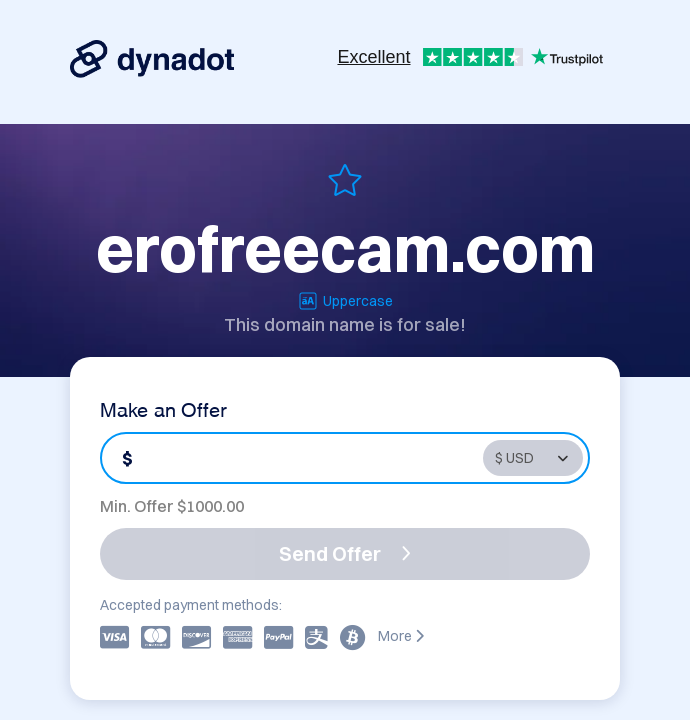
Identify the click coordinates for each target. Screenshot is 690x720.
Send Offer (345, 553)
